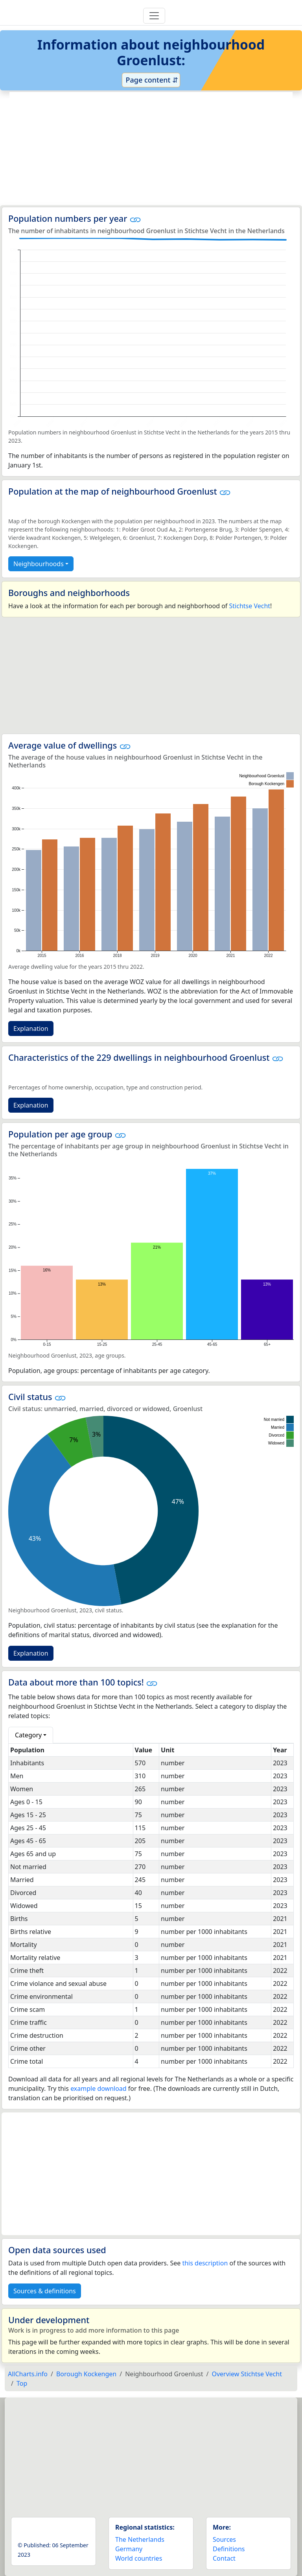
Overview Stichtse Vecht (247, 2374)
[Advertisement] (151, 149)
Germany (128, 2549)
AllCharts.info (28, 2374)
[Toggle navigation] (154, 16)
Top (22, 2383)
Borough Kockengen (86, 2374)
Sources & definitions (44, 2291)
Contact (224, 2558)
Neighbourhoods (38, 563)
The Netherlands (139, 2539)
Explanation (30, 1028)
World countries (138, 2558)
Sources (224, 2539)
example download (98, 2088)
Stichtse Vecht (250, 606)
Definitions (229, 2549)
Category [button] (28, 1735)
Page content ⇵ (151, 80)
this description (205, 2263)
